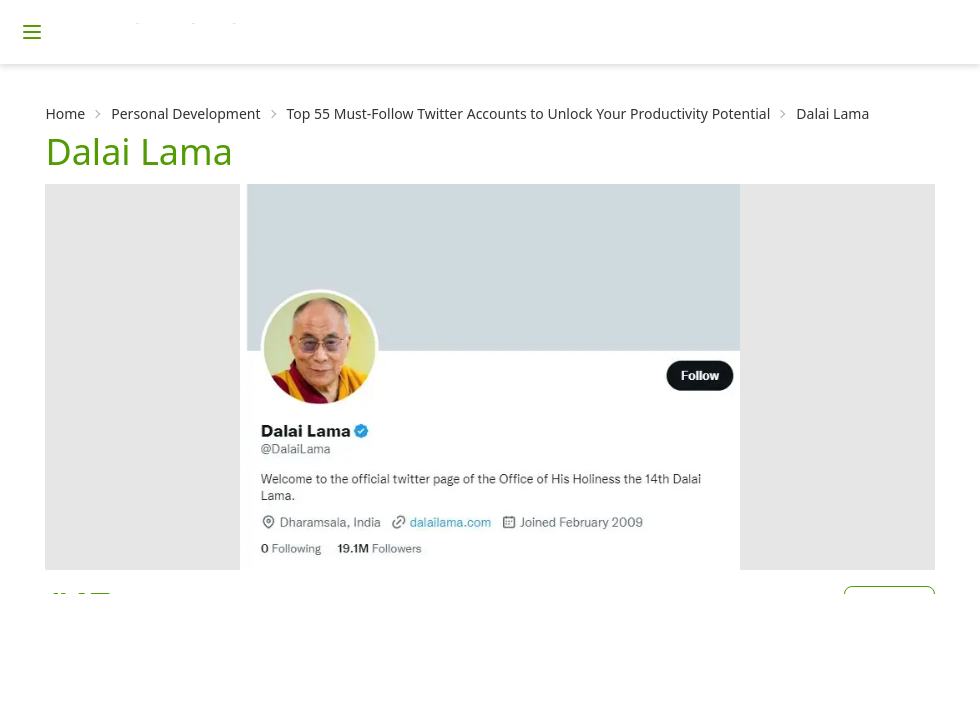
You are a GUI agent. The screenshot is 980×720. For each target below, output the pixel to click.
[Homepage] (225, 32)
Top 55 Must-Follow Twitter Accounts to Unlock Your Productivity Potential (529, 113)
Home (65, 113)
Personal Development (185, 113)
